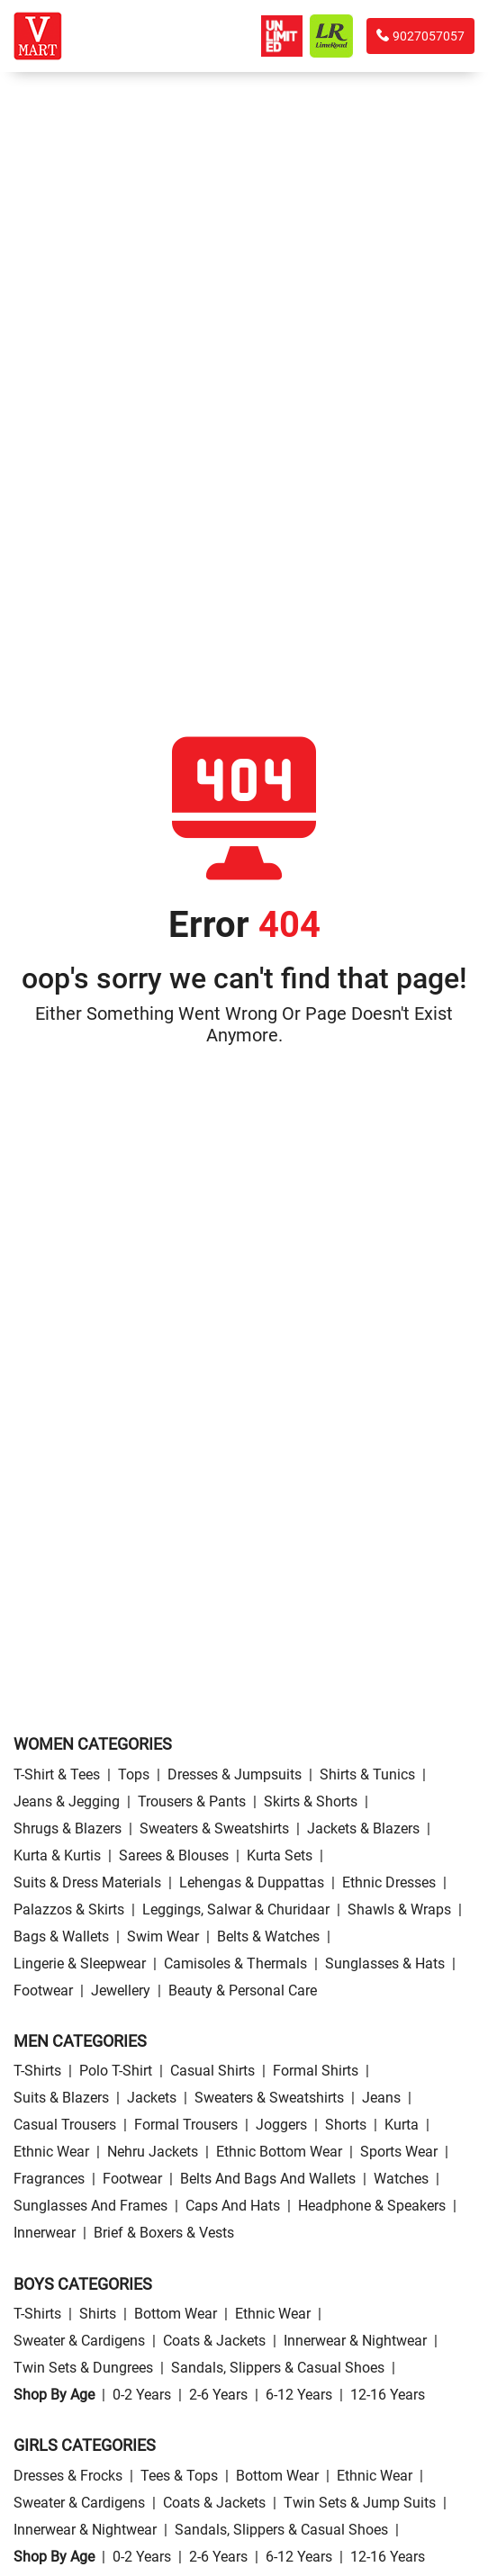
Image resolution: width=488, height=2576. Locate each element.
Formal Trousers (186, 2124)
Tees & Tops (179, 2475)
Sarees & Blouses (174, 1855)
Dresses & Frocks (68, 2475)
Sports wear (399, 2151)
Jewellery (120, 1990)
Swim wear (163, 1936)
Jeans (381, 2097)
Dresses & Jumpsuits (234, 1774)
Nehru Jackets (152, 2151)
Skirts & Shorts (310, 1801)
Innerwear (45, 2232)
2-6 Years (218, 2394)
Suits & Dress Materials (87, 1882)
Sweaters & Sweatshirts (214, 1828)
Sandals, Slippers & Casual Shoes (277, 2367)
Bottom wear (175, 2313)
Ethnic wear (51, 2151)
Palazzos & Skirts (69, 1909)
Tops (133, 1774)
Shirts (97, 2313)
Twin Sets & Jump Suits (360, 2502)
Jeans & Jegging (67, 1801)
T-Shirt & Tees (57, 1774)
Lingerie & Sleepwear (80, 1963)
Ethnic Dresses (389, 1882)
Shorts (345, 2124)
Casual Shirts (212, 2070)
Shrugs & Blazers (68, 1828)
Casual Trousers (65, 2124)
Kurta (401, 2124)
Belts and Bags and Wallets (268, 2178)
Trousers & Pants (192, 1801)
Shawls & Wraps (399, 1909)
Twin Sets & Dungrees (83, 2367)
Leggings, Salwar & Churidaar (236, 1909)
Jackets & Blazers (363, 1828)
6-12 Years (299, 2394)
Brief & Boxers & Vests (164, 2232)
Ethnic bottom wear (279, 2151)
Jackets (151, 2097)
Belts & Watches (268, 1936)
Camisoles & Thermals (235, 1963)
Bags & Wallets (61, 1936)
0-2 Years (142, 2394)
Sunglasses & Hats (385, 1963)
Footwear (43, 1990)
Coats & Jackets (214, 2340)
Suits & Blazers (61, 2097)
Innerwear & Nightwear (355, 2340)
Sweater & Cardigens (79, 2340)
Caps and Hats (232, 2205)
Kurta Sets (279, 1855)
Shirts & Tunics (367, 1774)
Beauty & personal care (242, 1990)
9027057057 (420, 36)
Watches (401, 2178)
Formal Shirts (315, 2070)
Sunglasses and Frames (90, 2205)
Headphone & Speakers (372, 2205)
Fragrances (49, 2178)
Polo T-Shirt (115, 2070)
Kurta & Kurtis (57, 1855)
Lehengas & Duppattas (251, 1882)
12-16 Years (387, 2394)
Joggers (281, 2124)
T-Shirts (37, 2070)
